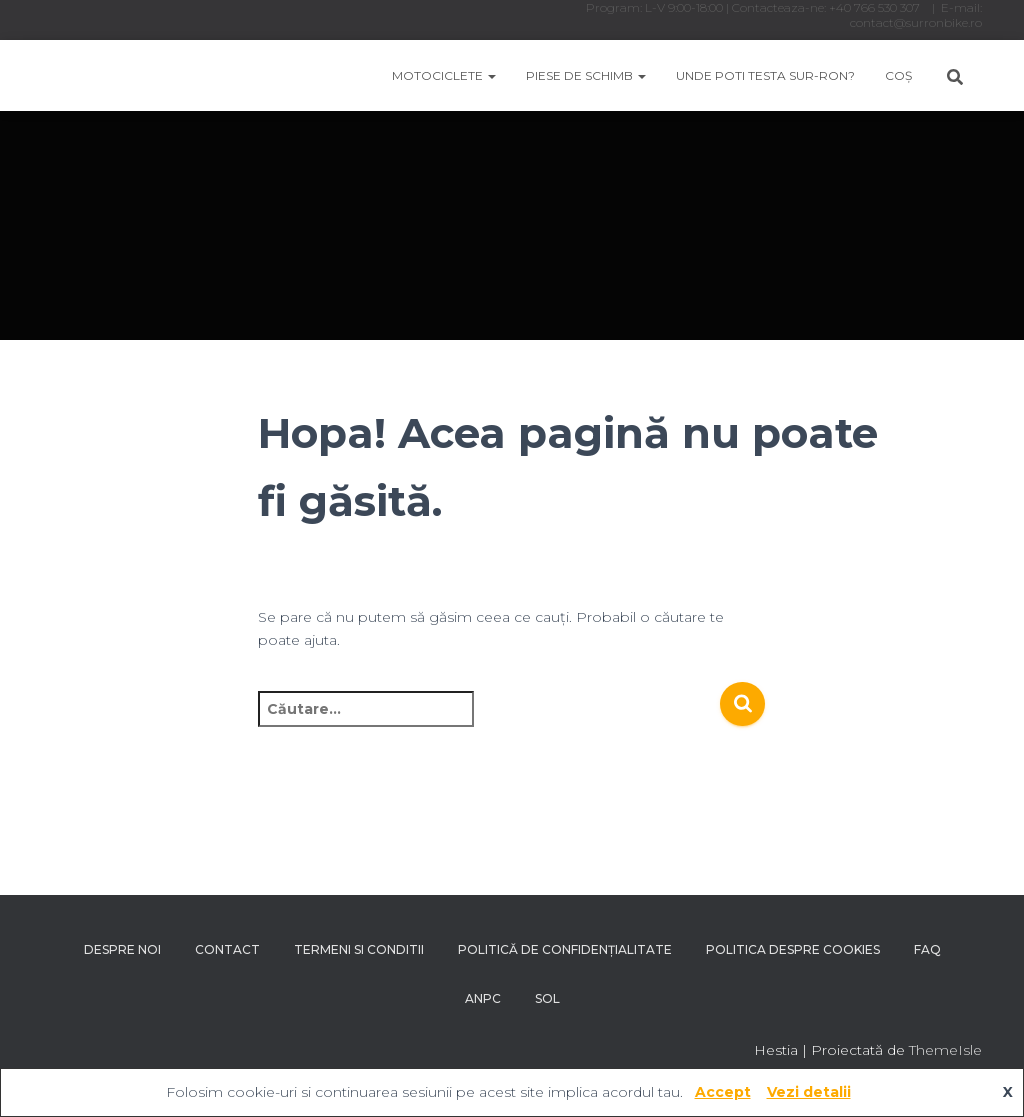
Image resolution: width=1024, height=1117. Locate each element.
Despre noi (122, 949)
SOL (547, 998)
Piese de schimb (586, 75)
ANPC (483, 998)
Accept (723, 1092)
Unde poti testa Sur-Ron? (765, 75)
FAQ (927, 949)
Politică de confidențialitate (565, 949)
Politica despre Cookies (793, 949)
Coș (898, 75)
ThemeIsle (945, 1050)
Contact (227, 949)
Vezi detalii (809, 1092)
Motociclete (444, 75)
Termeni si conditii (359, 949)
